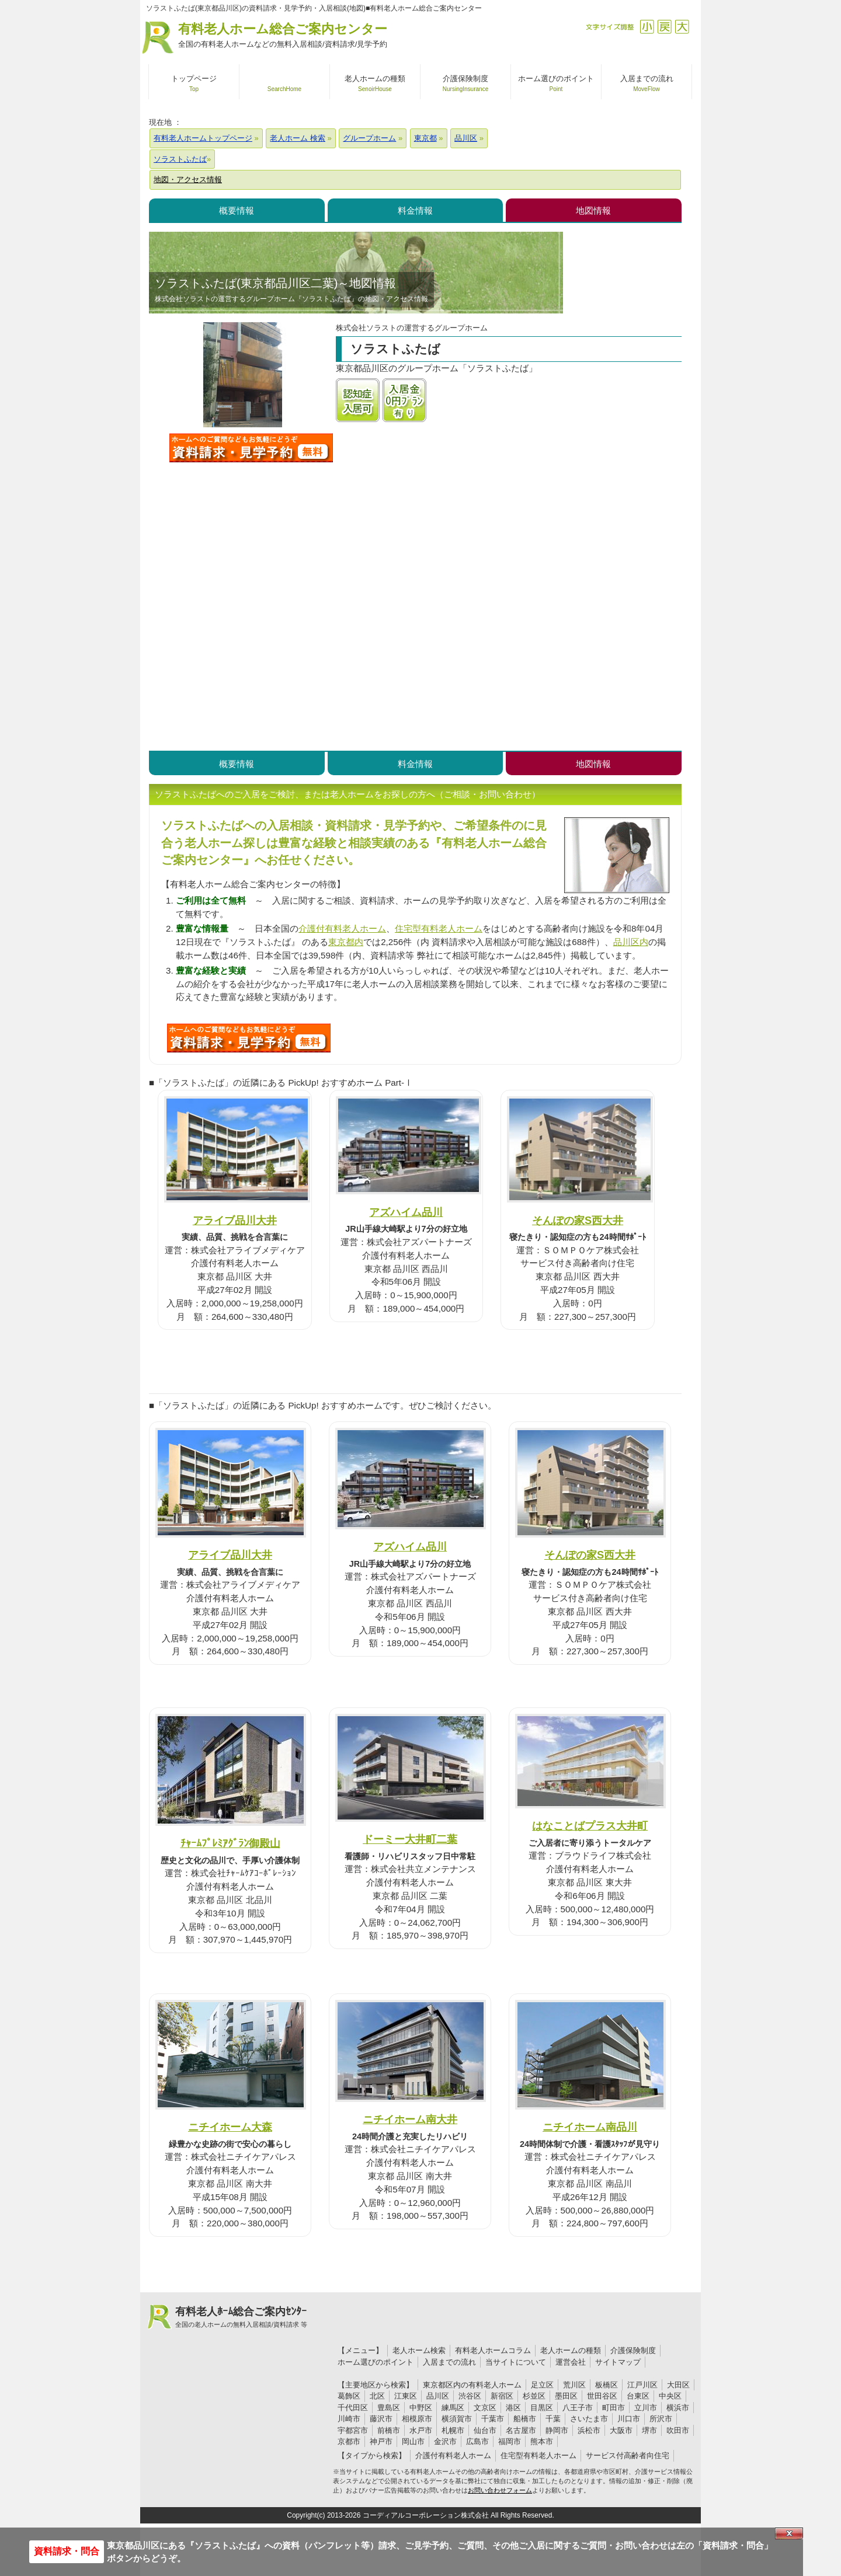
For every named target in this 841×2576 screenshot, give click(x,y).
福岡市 (509, 2441)
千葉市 (492, 2418)
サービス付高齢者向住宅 (627, 2455)
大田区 (678, 2384)
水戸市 (420, 2430)
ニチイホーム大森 (230, 2127)
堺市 (649, 2430)
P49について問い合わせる (249, 1037)
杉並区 (534, 2396)
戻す (664, 26)
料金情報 (415, 210)
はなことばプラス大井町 (590, 1825)
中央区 (670, 2396)
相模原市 (417, 2418)
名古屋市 (521, 2430)
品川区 (437, 2396)
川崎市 (349, 2418)
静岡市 (556, 2430)
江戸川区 (642, 2384)
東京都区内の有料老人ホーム (472, 2384)
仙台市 (485, 2430)
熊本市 (541, 2441)
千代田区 (353, 2407)
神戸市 (381, 2441)
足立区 (542, 2384)
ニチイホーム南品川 (590, 2127)
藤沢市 (381, 2418)
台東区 (638, 2396)
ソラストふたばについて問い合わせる (251, 447)
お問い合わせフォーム (500, 2490)
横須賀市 (457, 2418)
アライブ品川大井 (235, 1220)
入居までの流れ (449, 2362)
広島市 (477, 2441)
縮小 (647, 26)
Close (789, 2533)
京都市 (349, 2441)
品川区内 (630, 942)
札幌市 (453, 2430)
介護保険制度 (633, 2350)
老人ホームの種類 (570, 2350)
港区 (513, 2407)
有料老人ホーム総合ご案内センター (282, 36)
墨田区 (566, 2396)
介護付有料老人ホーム (342, 928)
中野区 (420, 2407)
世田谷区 (602, 2396)
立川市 (645, 2407)
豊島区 (388, 2407)
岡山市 (413, 2441)
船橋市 (524, 2418)
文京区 (485, 2407)
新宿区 (502, 2396)
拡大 (682, 26)
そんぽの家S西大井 (577, 1220)
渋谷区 (469, 2396)
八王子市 (577, 2407)
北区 (377, 2396)
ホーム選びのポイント (375, 2362)
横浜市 (677, 2407)
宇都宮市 (353, 2430)
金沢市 (445, 2441)
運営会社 (570, 2362)
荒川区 (574, 2384)
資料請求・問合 (66, 2551)
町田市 (613, 2407)
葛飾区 (349, 2396)
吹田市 (677, 2430)
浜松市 (589, 2430)
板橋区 (606, 2384)
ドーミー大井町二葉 (410, 1839)
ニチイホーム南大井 (410, 2119)
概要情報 (236, 210)
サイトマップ (618, 2362)
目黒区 (541, 2407)
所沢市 (660, 2418)
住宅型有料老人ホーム (438, 928)
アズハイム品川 (406, 1212)
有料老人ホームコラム (493, 2350)
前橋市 (388, 2430)
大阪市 (621, 2430)
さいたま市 (589, 2418)
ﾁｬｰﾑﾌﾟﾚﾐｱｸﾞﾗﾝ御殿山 (230, 1843)
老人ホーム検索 (419, 2350)
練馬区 (453, 2407)
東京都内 (345, 942)
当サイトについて (515, 2362)
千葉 (553, 2418)
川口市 (628, 2418)
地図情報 (593, 210)
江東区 (405, 2396)
